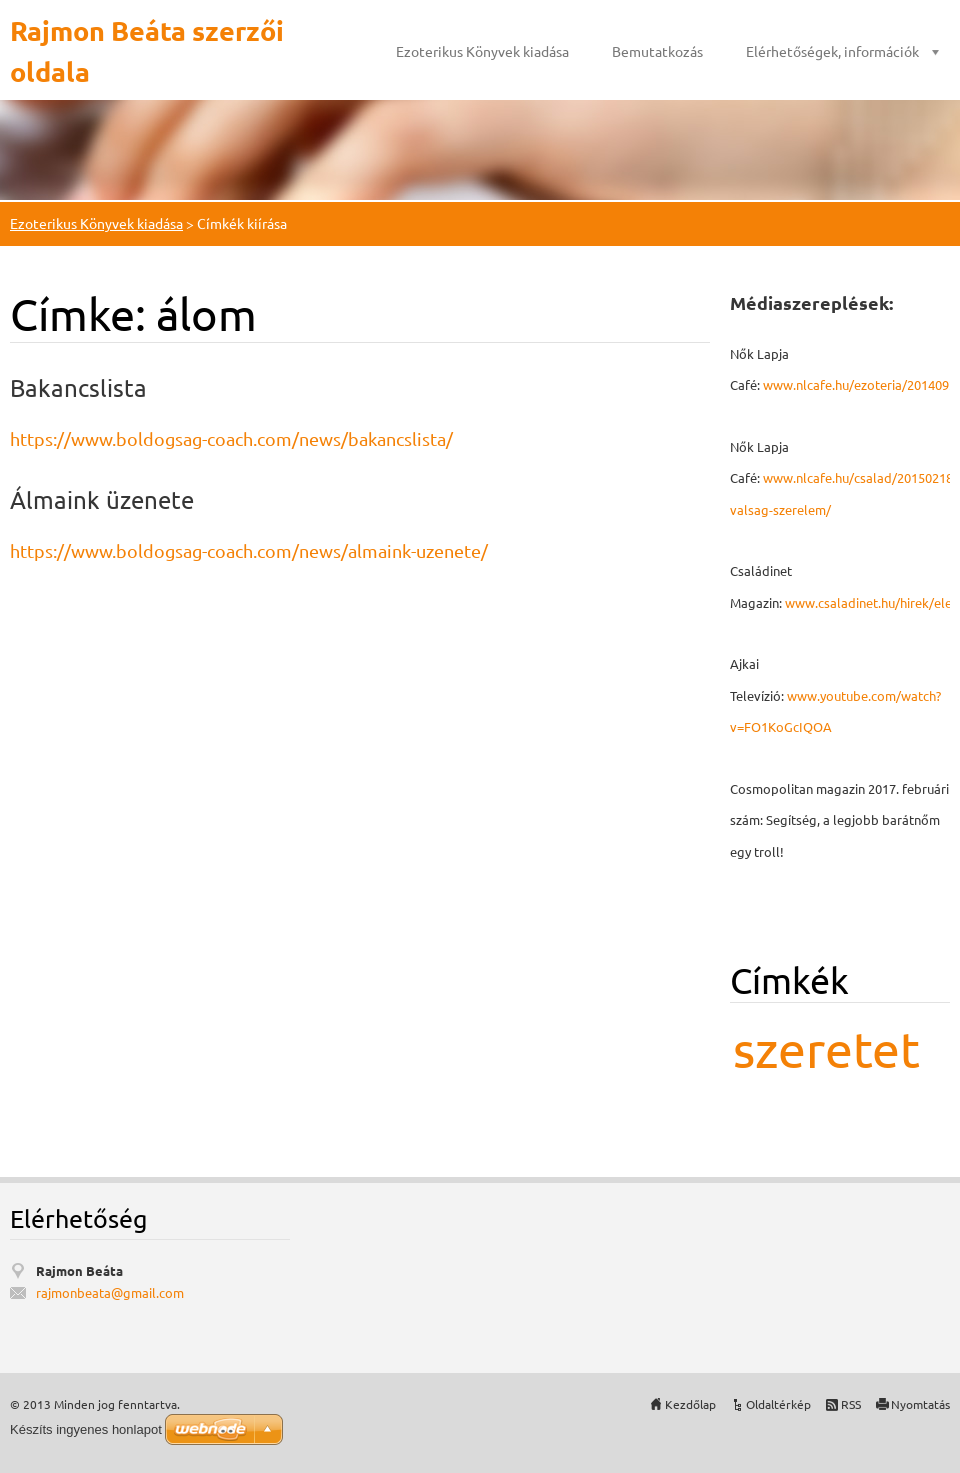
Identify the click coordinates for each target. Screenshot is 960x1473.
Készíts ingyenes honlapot (86, 1429)
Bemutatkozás (657, 51)
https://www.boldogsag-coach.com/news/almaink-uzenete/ (249, 550)
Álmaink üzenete (102, 499)
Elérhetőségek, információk (832, 51)
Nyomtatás (920, 1404)
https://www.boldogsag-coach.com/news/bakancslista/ (231, 438)
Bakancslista (78, 387)
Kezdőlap (690, 1404)
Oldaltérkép (778, 1404)
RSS (851, 1404)
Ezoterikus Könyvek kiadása (482, 51)
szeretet (826, 1048)
